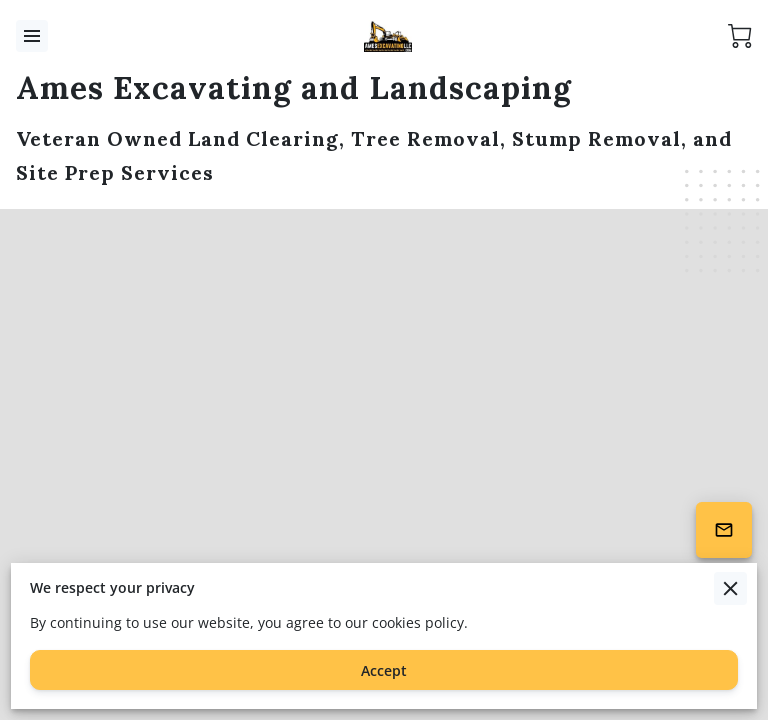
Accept (384, 670)
